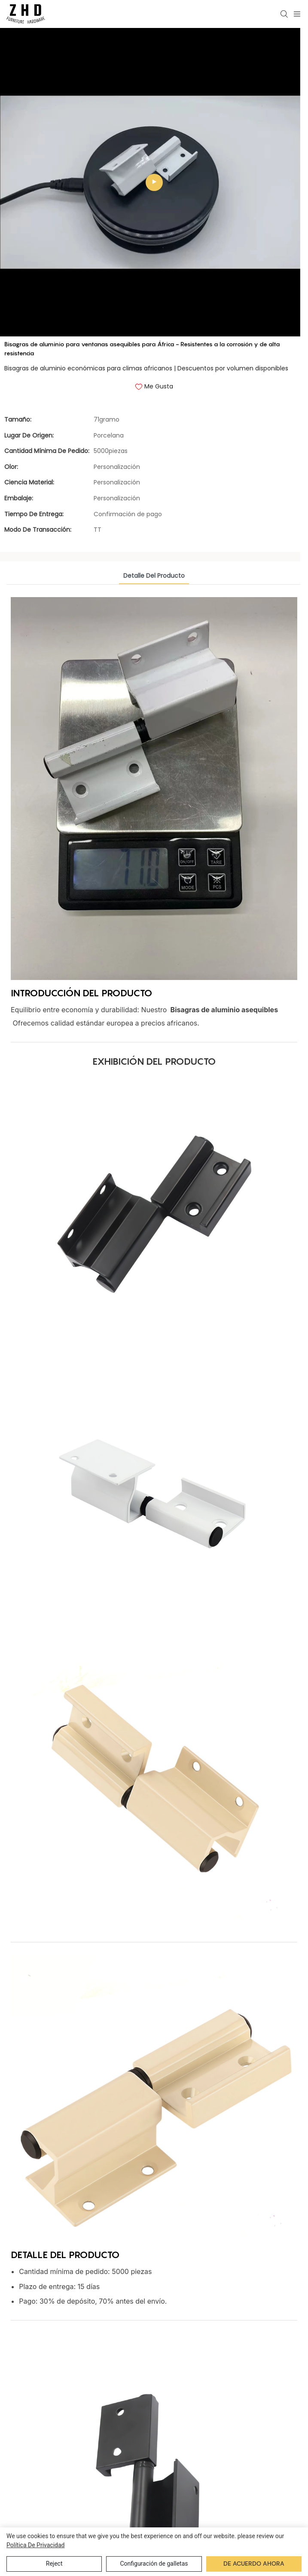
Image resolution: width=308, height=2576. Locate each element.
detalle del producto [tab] (154, 605)
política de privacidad (35, 2545)
